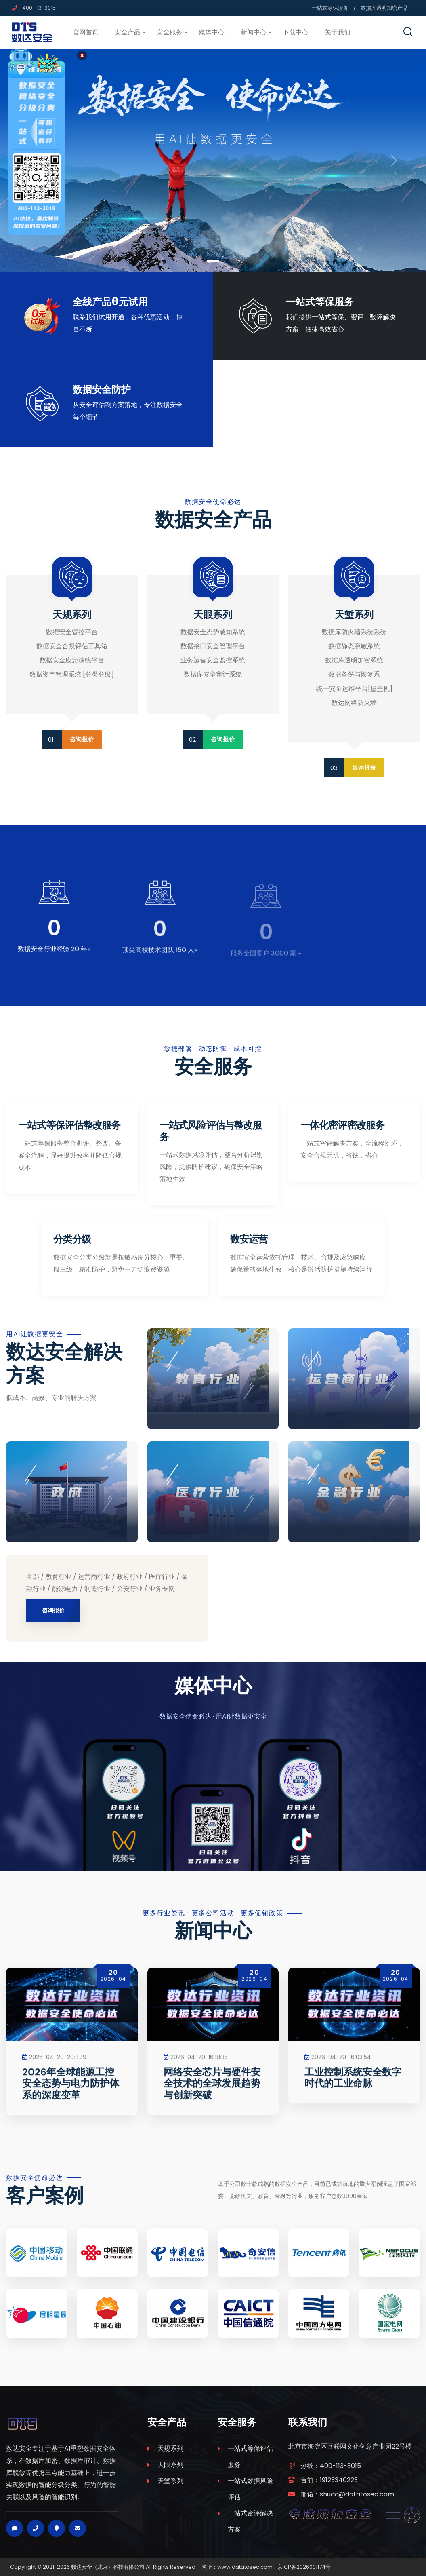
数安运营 (248, 1239)
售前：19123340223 (329, 2480)
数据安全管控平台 (72, 632)
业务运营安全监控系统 (212, 660)
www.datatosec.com (245, 2567)
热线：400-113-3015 (330, 2466)
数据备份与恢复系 (354, 674)
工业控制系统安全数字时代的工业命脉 (352, 2085)
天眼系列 (170, 2464)
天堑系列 (170, 2480)
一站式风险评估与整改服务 (210, 1131)
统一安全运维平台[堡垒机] (354, 688)
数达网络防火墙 (354, 702)
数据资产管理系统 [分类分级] (71, 674)
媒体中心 (212, 32)
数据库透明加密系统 (354, 660)
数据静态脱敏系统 (354, 646)
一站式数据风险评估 (250, 2489)
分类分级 (71, 1239)
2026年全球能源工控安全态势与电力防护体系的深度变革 (70, 2091)
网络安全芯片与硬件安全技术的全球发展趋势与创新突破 (212, 2091)
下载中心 (295, 32)
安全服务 (170, 32)
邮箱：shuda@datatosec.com (347, 2494)
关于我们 (337, 32)
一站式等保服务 (330, 8)
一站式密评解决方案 (250, 2521)
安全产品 (128, 32)
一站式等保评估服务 (250, 2456)
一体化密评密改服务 (342, 1125)
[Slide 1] (213, 261)
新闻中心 (254, 32)
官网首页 (86, 32)
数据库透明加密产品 (384, 8)
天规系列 (170, 2448)
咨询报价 (82, 739)
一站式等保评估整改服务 (69, 1125)
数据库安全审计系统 (213, 674)
